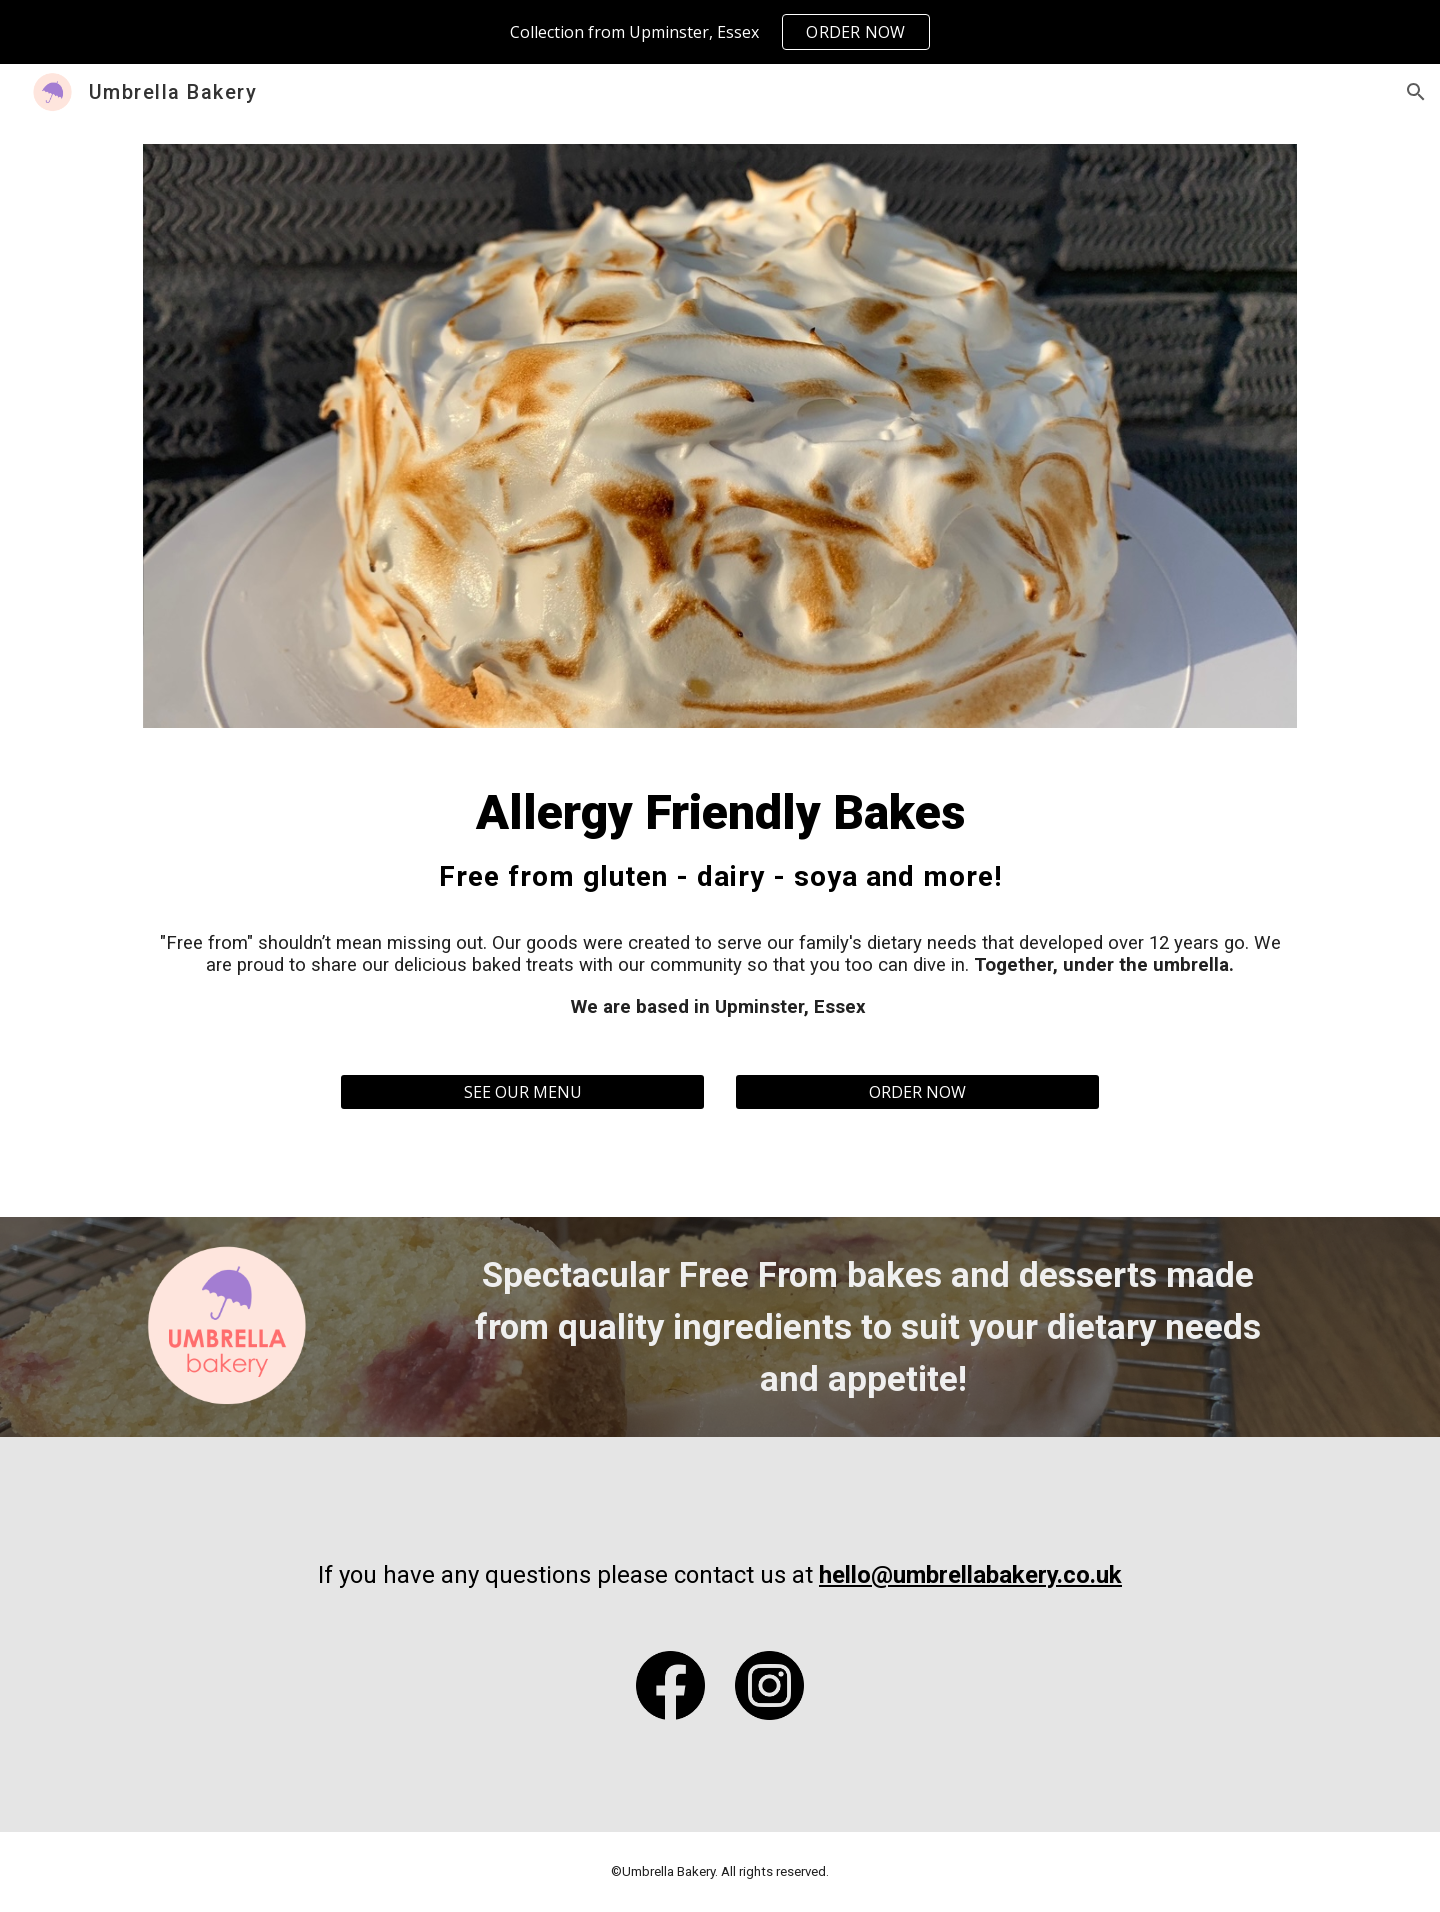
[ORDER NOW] (917, 1092)
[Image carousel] (720, 436)
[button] (1416, 92)
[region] (720, 32)
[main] (720, 901)
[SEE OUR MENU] (522, 1092)
